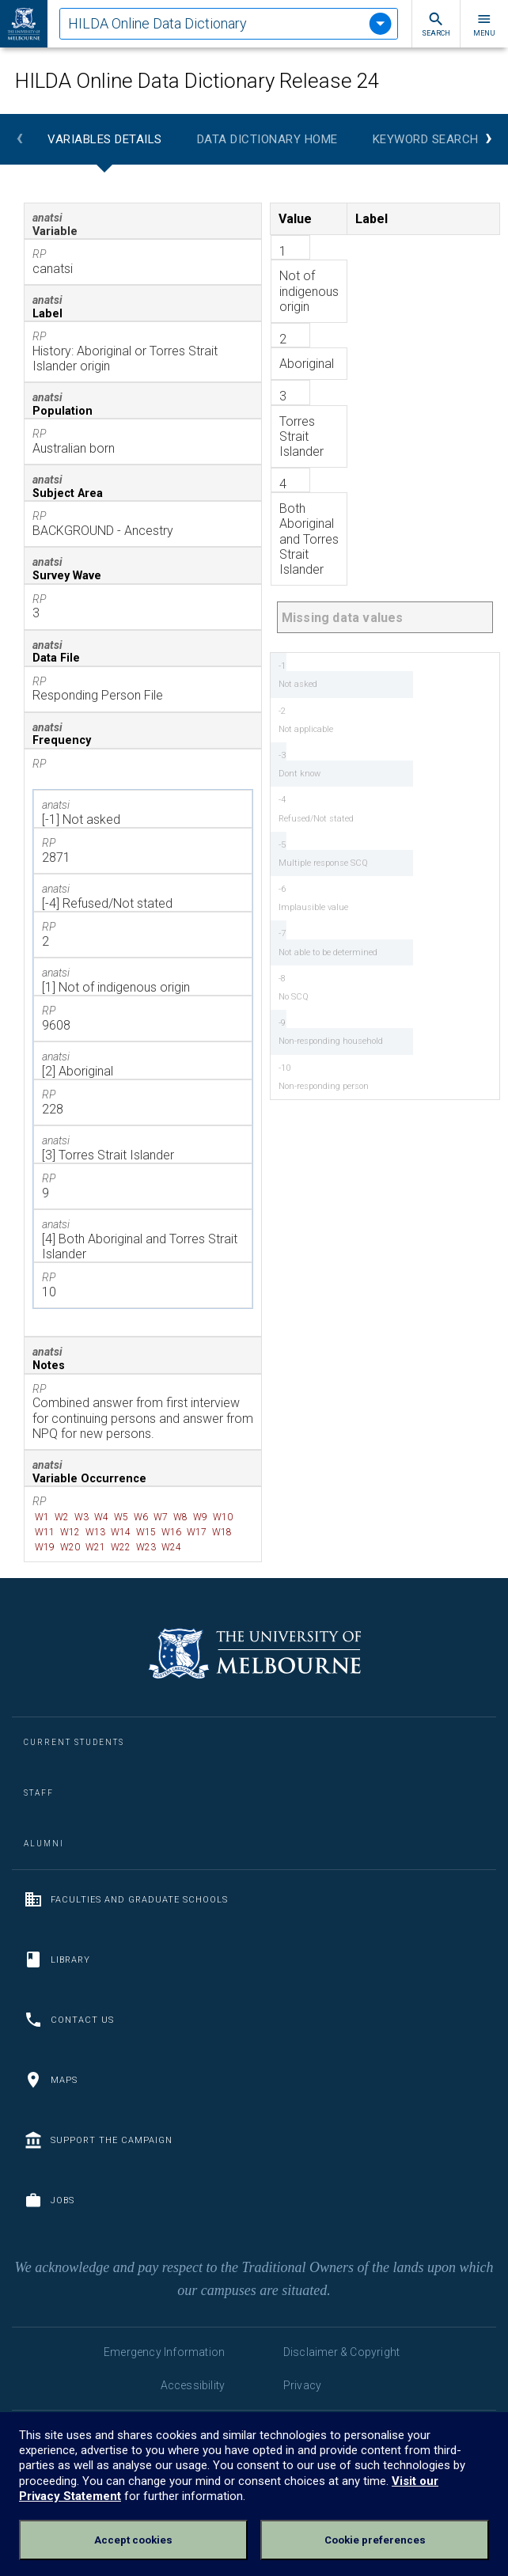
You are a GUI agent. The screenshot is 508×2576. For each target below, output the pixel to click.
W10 (221, 1517)
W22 (119, 1547)
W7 (159, 1517)
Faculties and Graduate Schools (126, 1899)
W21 (94, 1547)
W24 (170, 1547)
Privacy (302, 2385)
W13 (94, 1532)
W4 (100, 1517)
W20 (69, 1547)
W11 (43, 1532)
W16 (170, 1532)
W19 (43, 1547)
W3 (80, 1517)
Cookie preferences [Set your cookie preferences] (375, 2540)
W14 (119, 1532)
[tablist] (228, 24)
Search (436, 24)
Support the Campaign (98, 2139)
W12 (69, 1532)
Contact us (69, 2019)
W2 (60, 1517)
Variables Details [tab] (104, 139)
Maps (51, 2079)
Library (57, 1959)
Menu (484, 24)
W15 (145, 1532)
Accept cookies (133, 2540)
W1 (40, 1517)
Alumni (44, 1843)
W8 (179, 1517)
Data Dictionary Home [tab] (267, 139)
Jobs (49, 2200)
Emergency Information (164, 2352)
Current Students (74, 1742)
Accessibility (193, 2385)
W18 (221, 1532)
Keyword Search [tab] (426, 139)
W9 (199, 1517)
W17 (195, 1532)
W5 (120, 1517)
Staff (39, 1793)
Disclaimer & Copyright (341, 2352)
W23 (145, 1547)
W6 (139, 1517)
